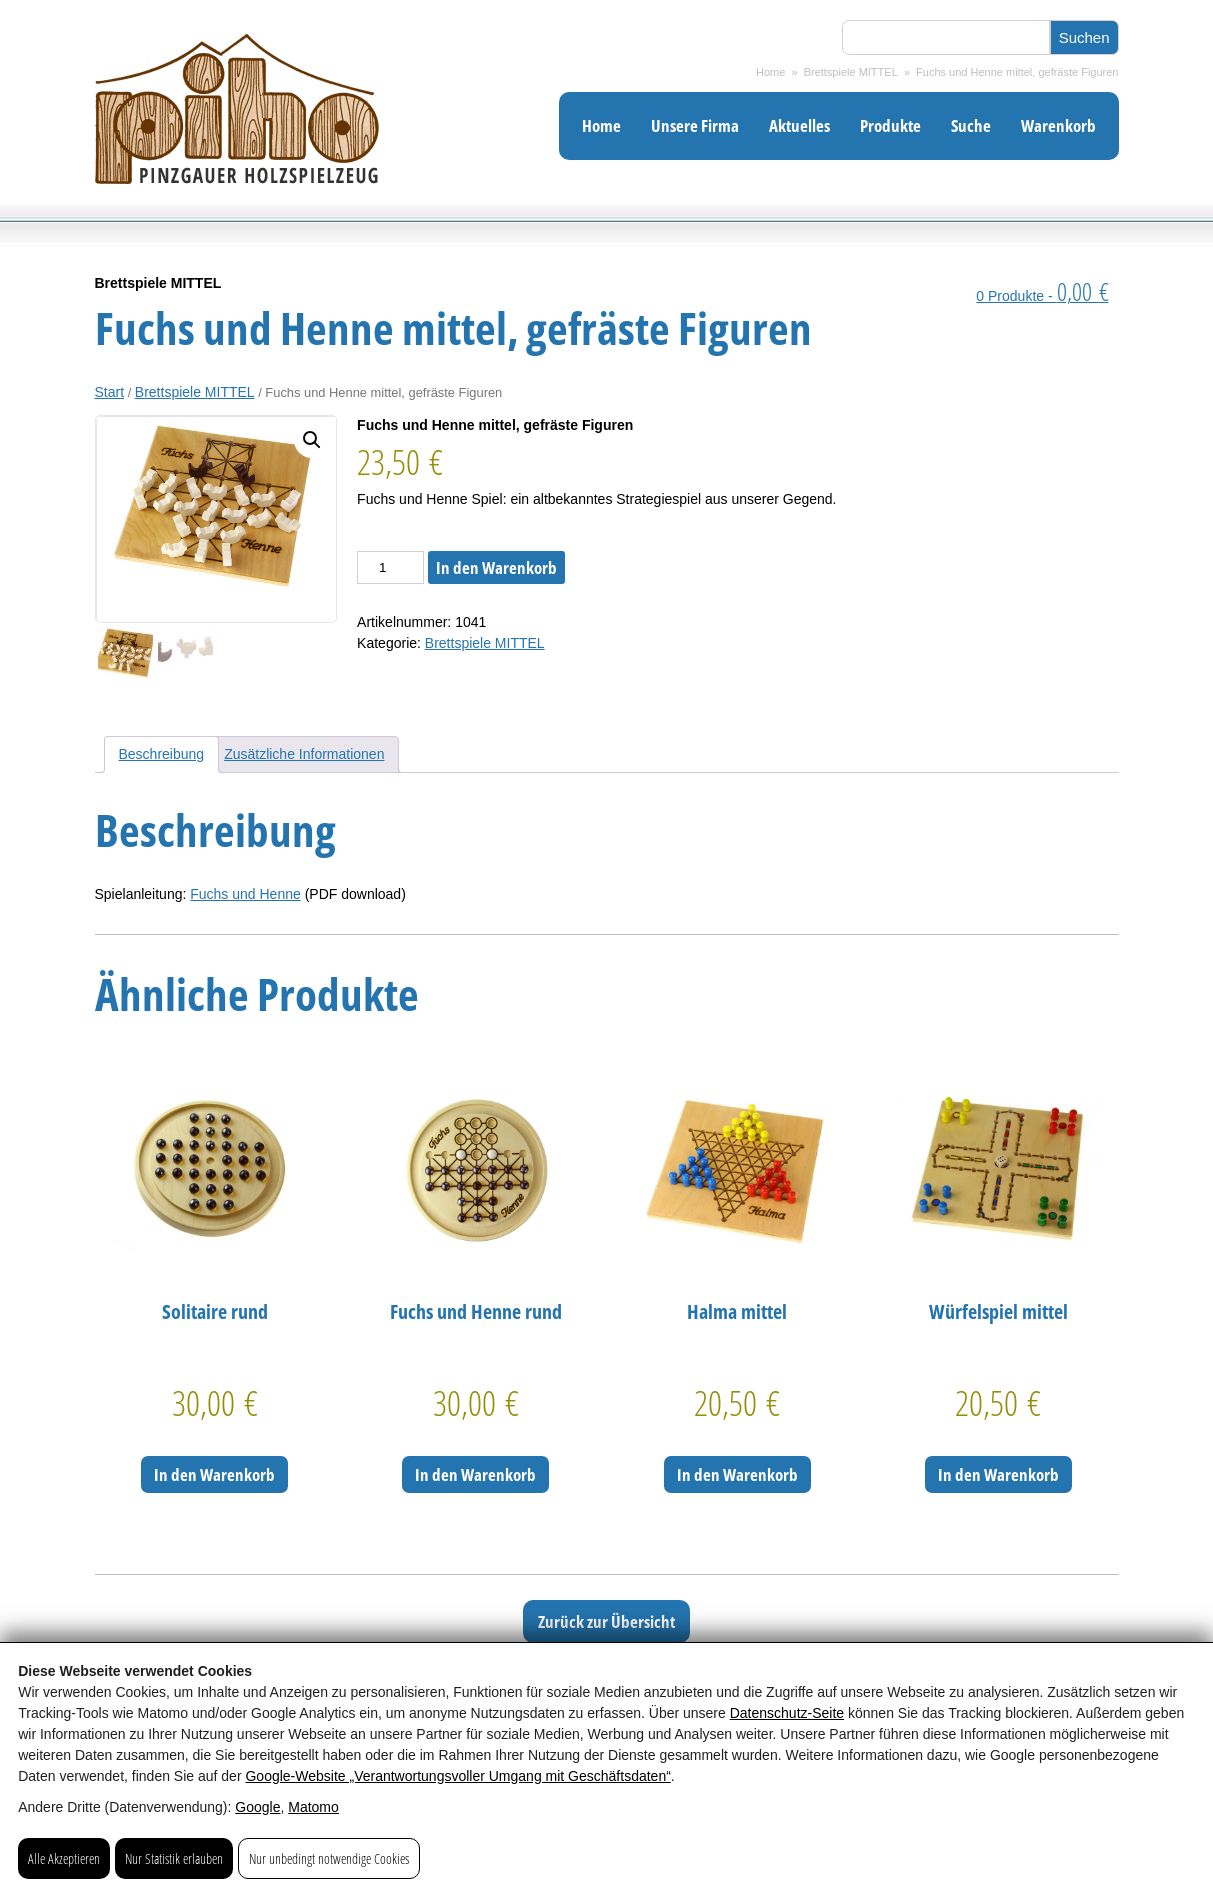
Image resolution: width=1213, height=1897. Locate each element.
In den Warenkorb (496, 567)
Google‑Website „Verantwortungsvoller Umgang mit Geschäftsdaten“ (457, 1776)
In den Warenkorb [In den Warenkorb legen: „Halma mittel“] (737, 1474)
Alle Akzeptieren (64, 1858)
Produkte (890, 125)
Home (770, 72)
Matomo (313, 1807)
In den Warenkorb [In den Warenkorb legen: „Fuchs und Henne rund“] (475, 1474)
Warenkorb (1058, 125)
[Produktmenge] (390, 567)
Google (257, 1807)
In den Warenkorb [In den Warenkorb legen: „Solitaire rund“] (214, 1474)
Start (110, 392)
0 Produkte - (1042, 296)
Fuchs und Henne (245, 894)
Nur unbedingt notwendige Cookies (329, 1858)
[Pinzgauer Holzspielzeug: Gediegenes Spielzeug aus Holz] (237, 217)
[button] (312, 440)
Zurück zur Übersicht (606, 1621)
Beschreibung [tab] (162, 754)
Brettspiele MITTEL (851, 72)
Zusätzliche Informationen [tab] (304, 754)
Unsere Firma (695, 125)
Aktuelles (799, 125)
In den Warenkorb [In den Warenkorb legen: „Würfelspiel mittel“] (998, 1474)
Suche (971, 125)
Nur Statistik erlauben (174, 1858)
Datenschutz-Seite (787, 1713)
